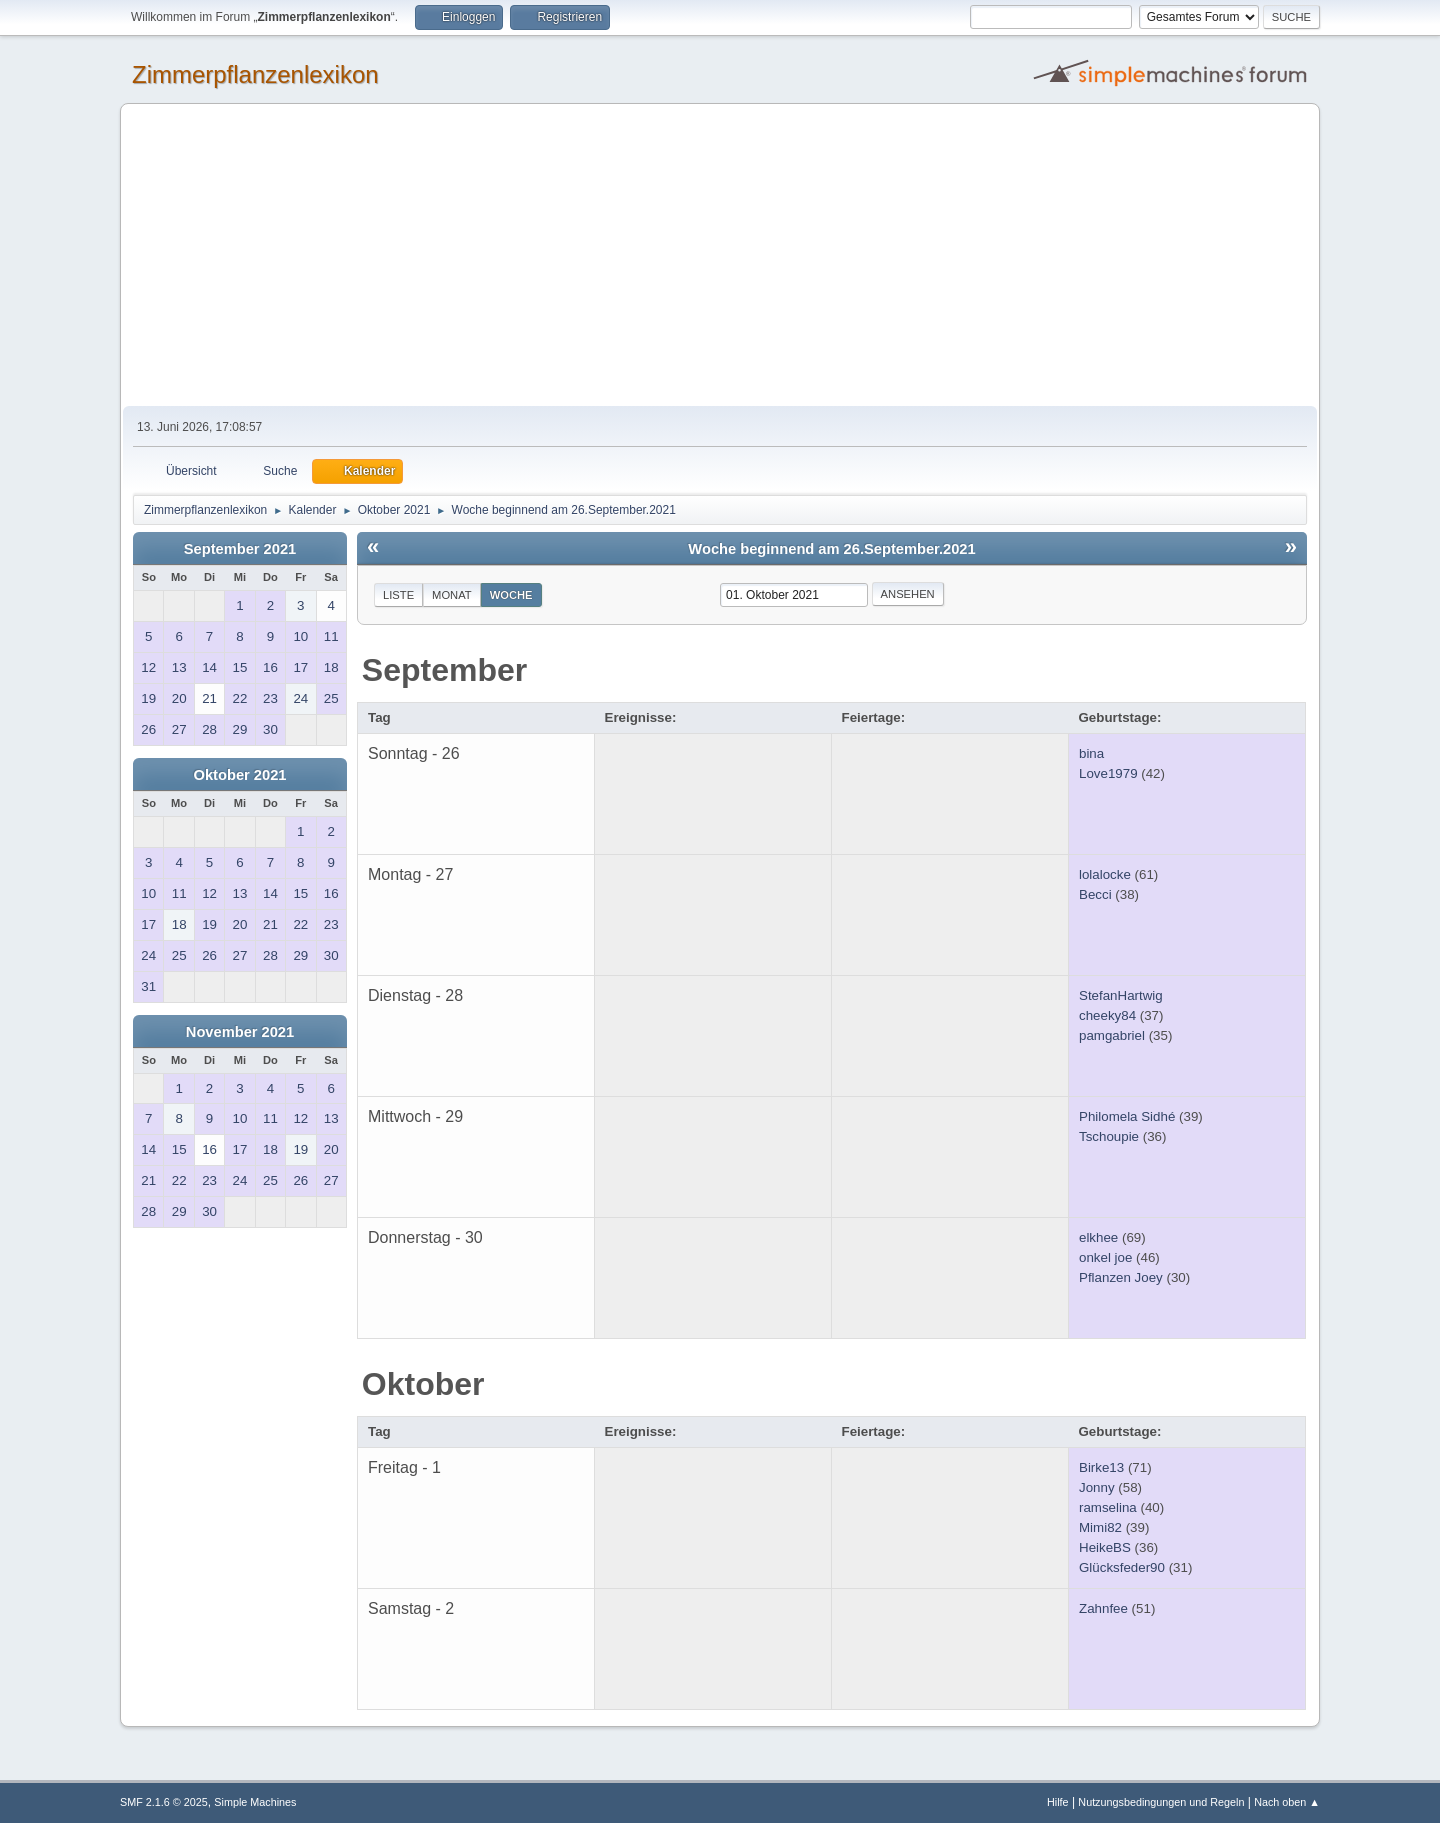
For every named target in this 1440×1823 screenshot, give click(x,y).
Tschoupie (1109, 1136)
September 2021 (240, 549)
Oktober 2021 (240, 775)
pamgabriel (1112, 1035)
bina (1091, 753)
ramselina (1108, 1507)
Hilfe (1058, 1802)
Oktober (423, 1384)
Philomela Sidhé (1127, 1116)
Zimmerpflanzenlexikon (255, 74)
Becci (1095, 894)
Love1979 (1108, 773)
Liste (398, 595)
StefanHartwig (1121, 995)
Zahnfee (1103, 1608)
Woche (511, 595)
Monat (452, 595)
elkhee (1098, 1237)
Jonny (1097, 1487)
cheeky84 (1107, 1015)
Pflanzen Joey (1121, 1277)
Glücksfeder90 (1122, 1567)
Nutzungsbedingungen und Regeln (1161, 1802)
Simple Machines (255, 1802)
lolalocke (1105, 874)
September (444, 670)
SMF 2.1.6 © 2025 (164, 1802)
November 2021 (240, 1032)
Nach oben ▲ (1287, 1802)
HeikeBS (1105, 1547)
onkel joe (1105, 1257)
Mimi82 (1100, 1527)
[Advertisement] (720, 256)
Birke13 (1101, 1467)
